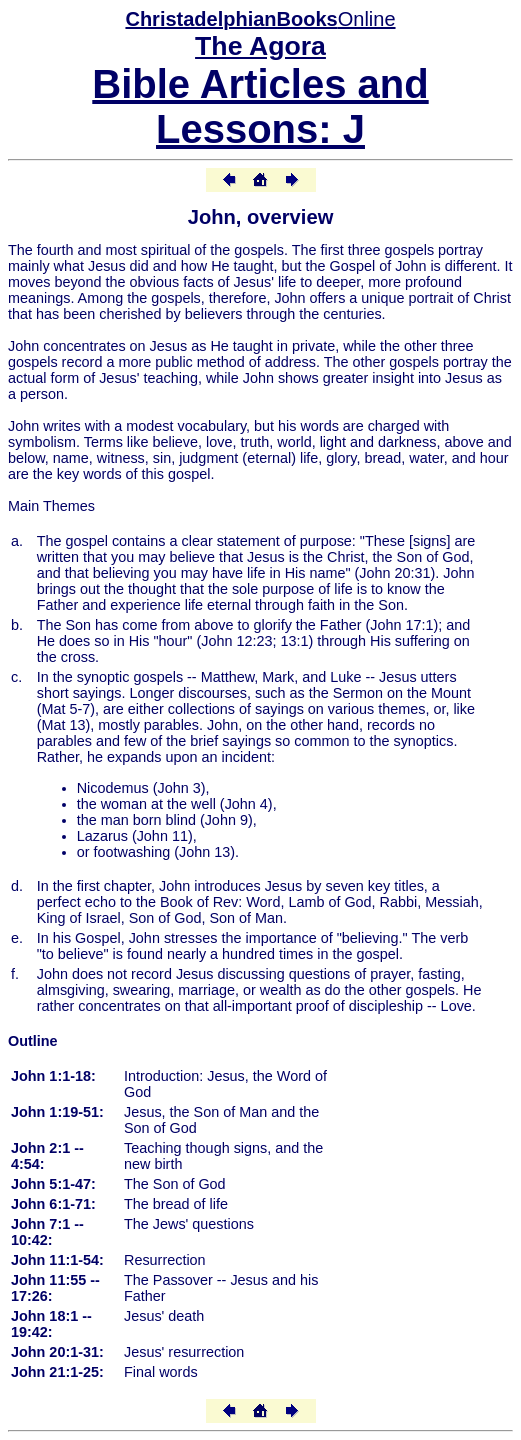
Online (260, 19)
